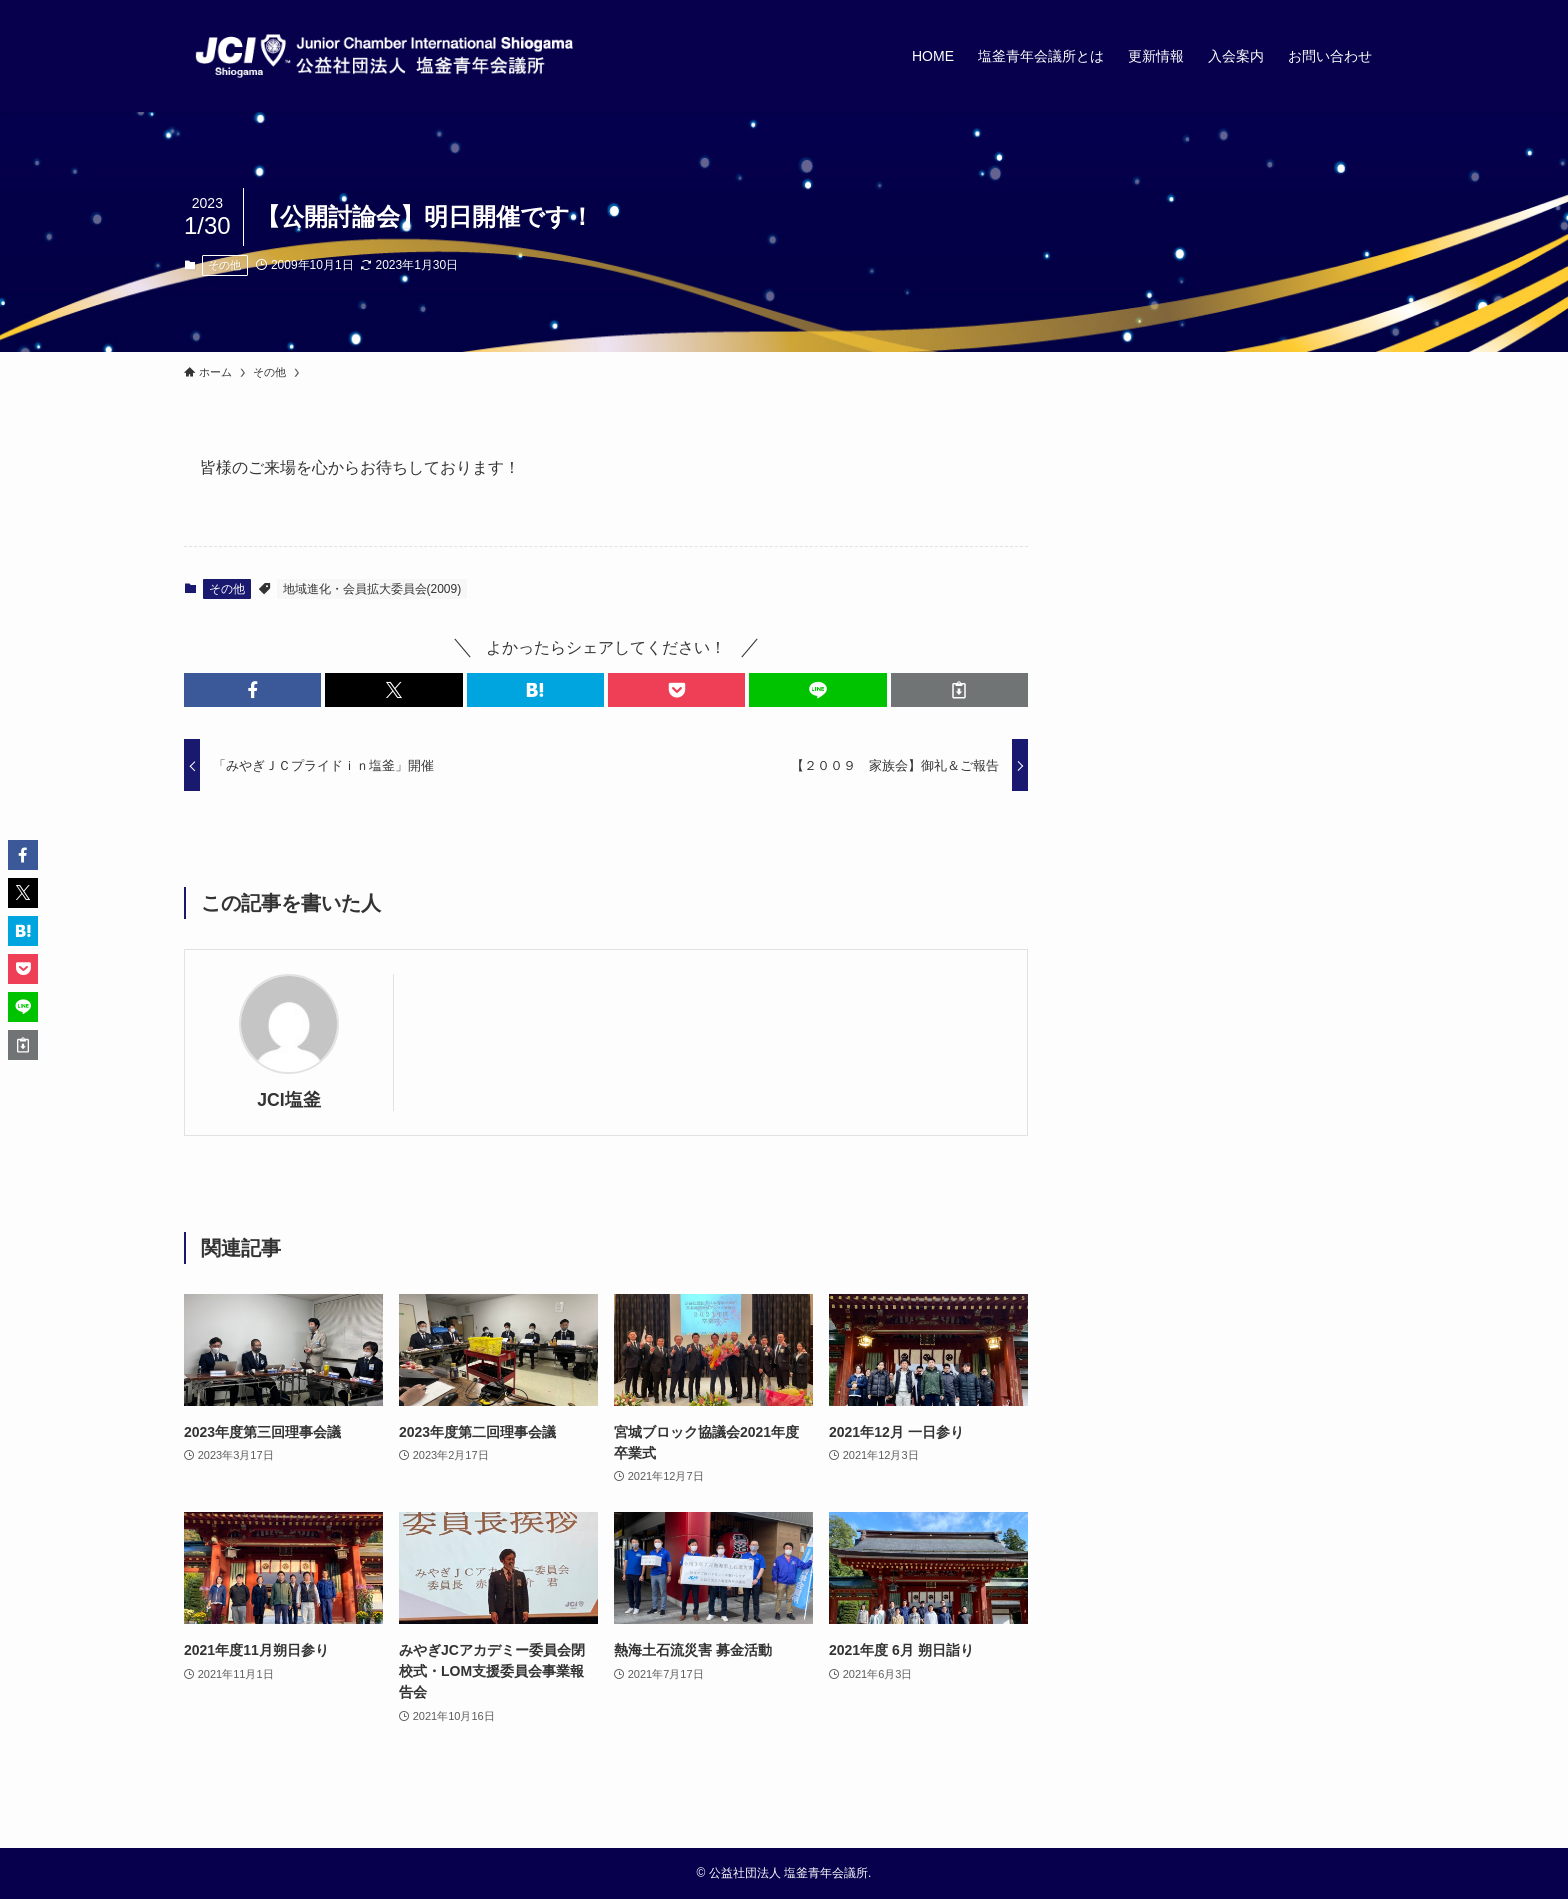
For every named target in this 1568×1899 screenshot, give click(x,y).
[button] (252, 690)
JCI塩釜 (288, 1100)
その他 (224, 265)
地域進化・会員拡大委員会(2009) (372, 589)
